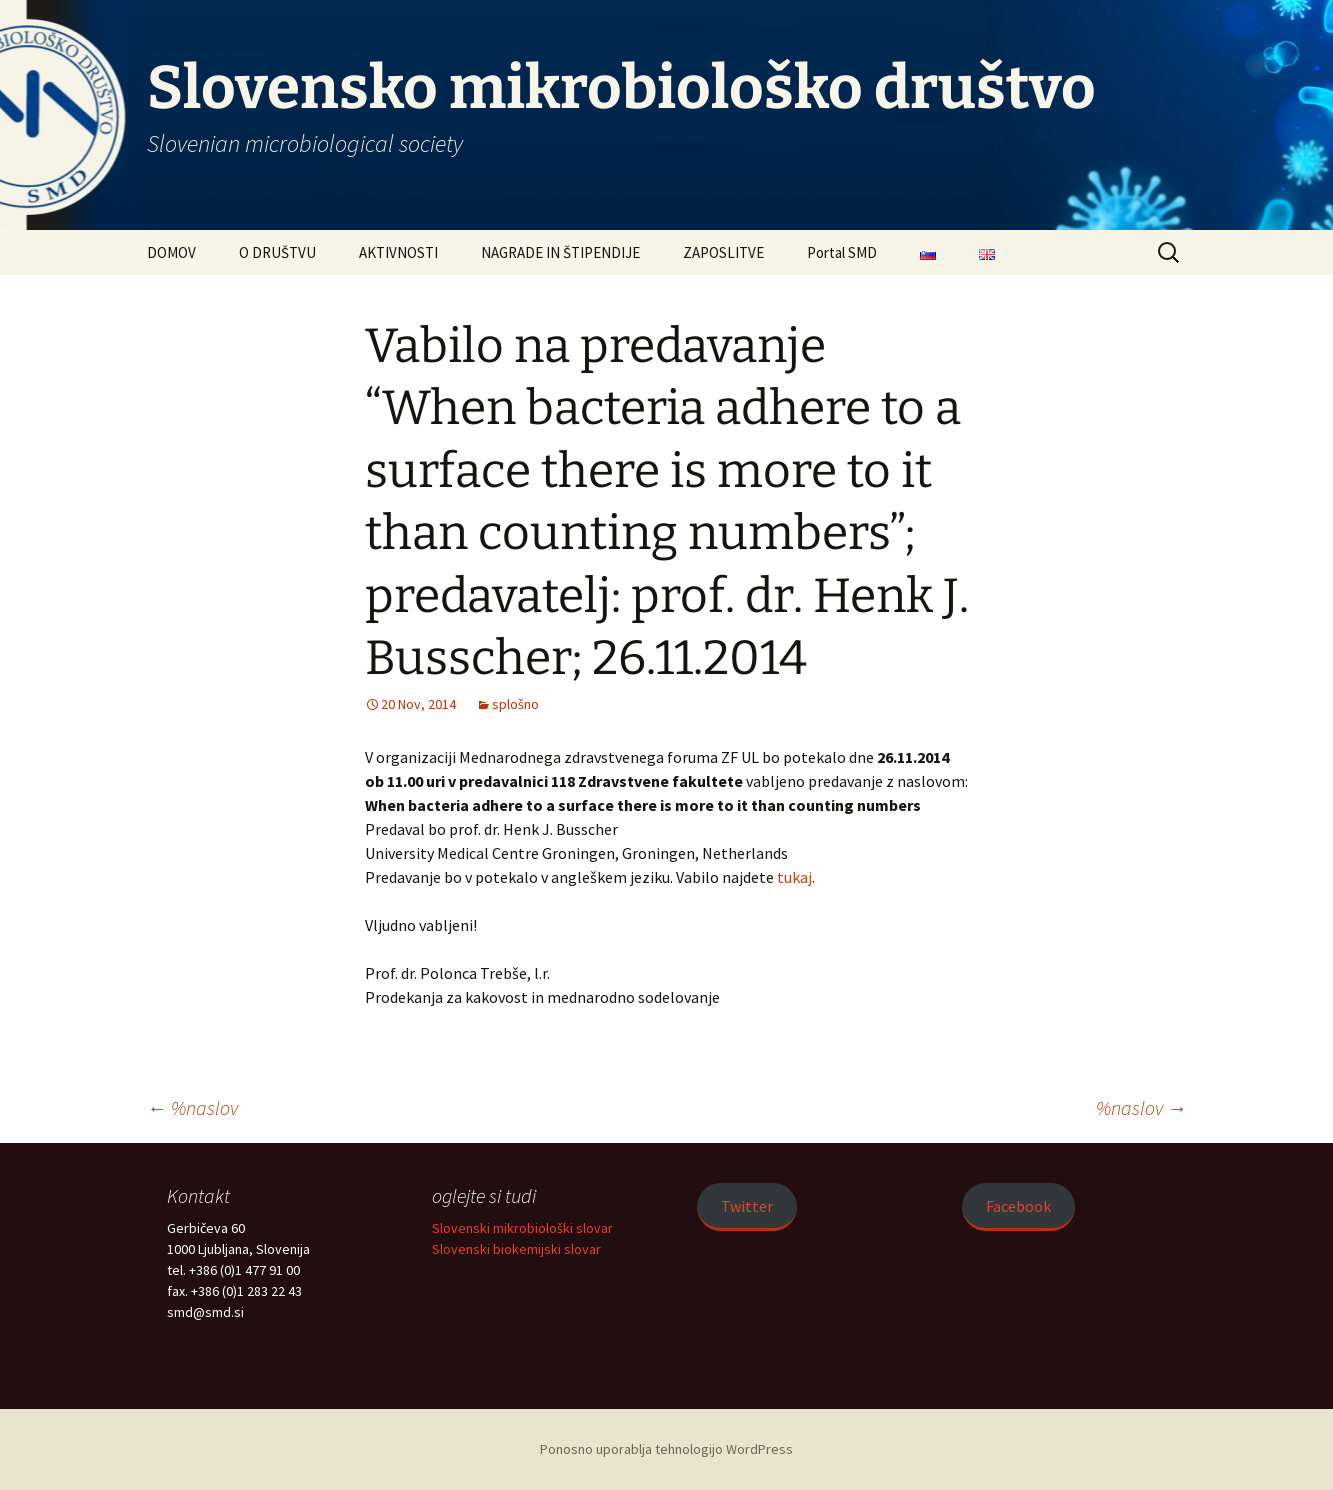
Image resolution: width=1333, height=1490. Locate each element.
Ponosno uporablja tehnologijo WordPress (666, 1449)
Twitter (747, 1206)
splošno (515, 704)
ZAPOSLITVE (723, 252)
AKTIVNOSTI (398, 252)
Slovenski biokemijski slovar (516, 1249)
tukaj (794, 877)
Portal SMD (842, 252)
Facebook (1018, 1206)
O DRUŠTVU (277, 252)
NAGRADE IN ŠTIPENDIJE (560, 252)
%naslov (192, 1107)
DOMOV (171, 252)
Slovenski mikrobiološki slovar (522, 1228)
